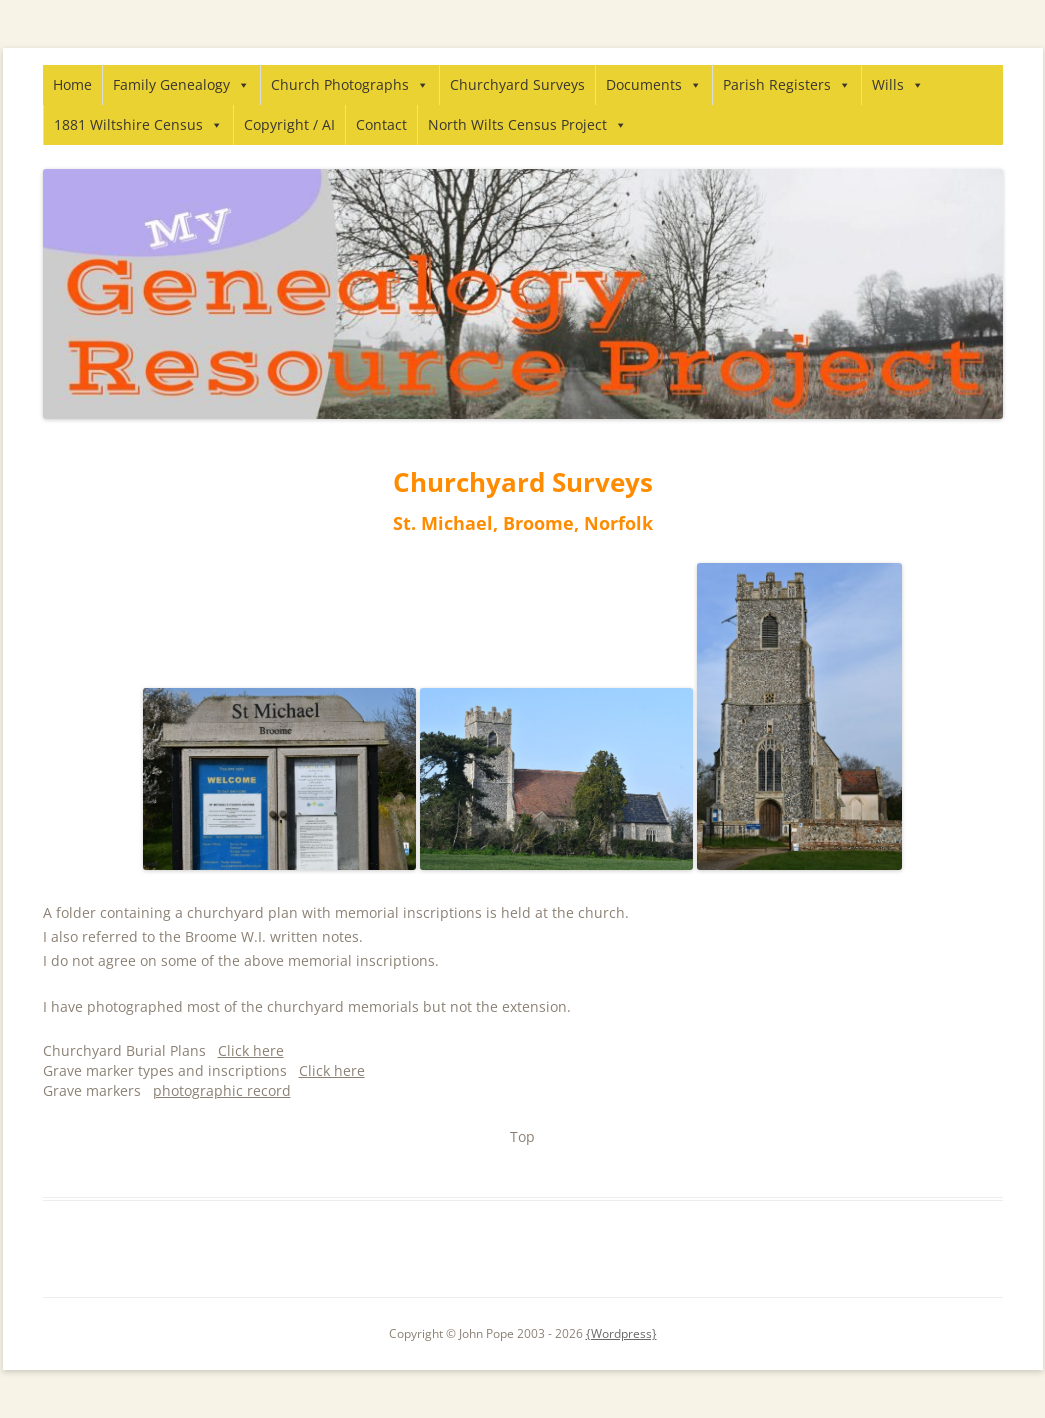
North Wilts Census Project (527, 124)
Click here (251, 1050)
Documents (654, 84)
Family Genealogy (181, 84)
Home (72, 84)
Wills (898, 84)
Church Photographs (350, 84)
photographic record (222, 1090)
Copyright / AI (289, 124)
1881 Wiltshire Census (138, 124)
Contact (381, 124)
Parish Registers (787, 84)
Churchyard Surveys (517, 84)
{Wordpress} (621, 1333)
